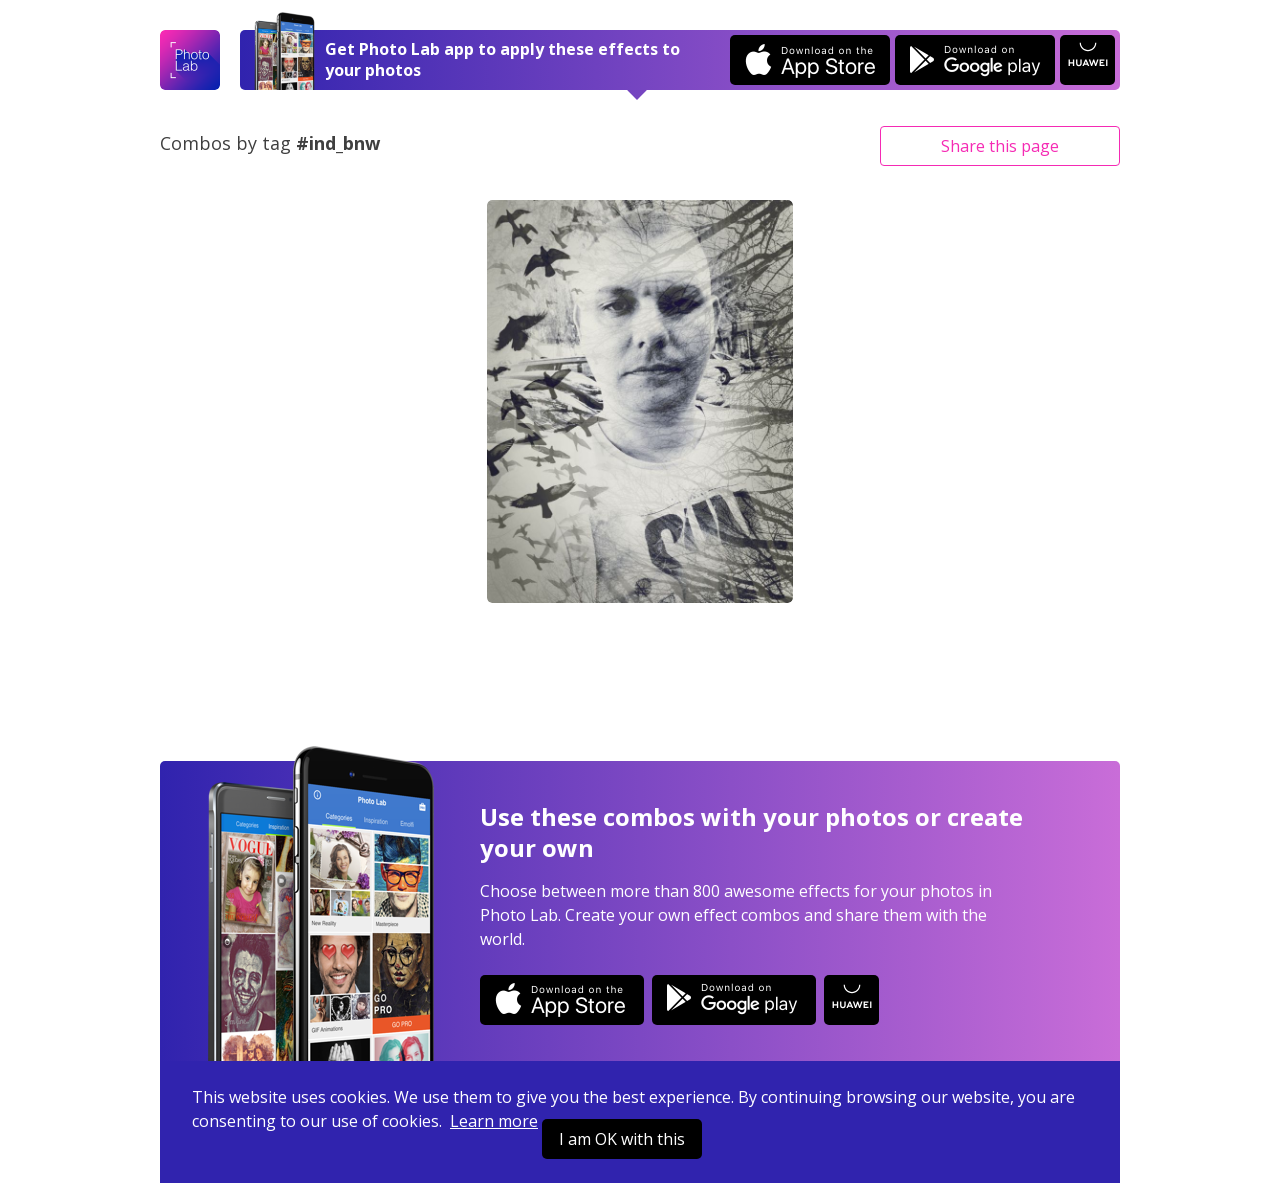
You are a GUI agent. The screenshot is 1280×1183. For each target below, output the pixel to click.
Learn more (494, 1121)
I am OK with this (622, 1139)
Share (1000, 146)
